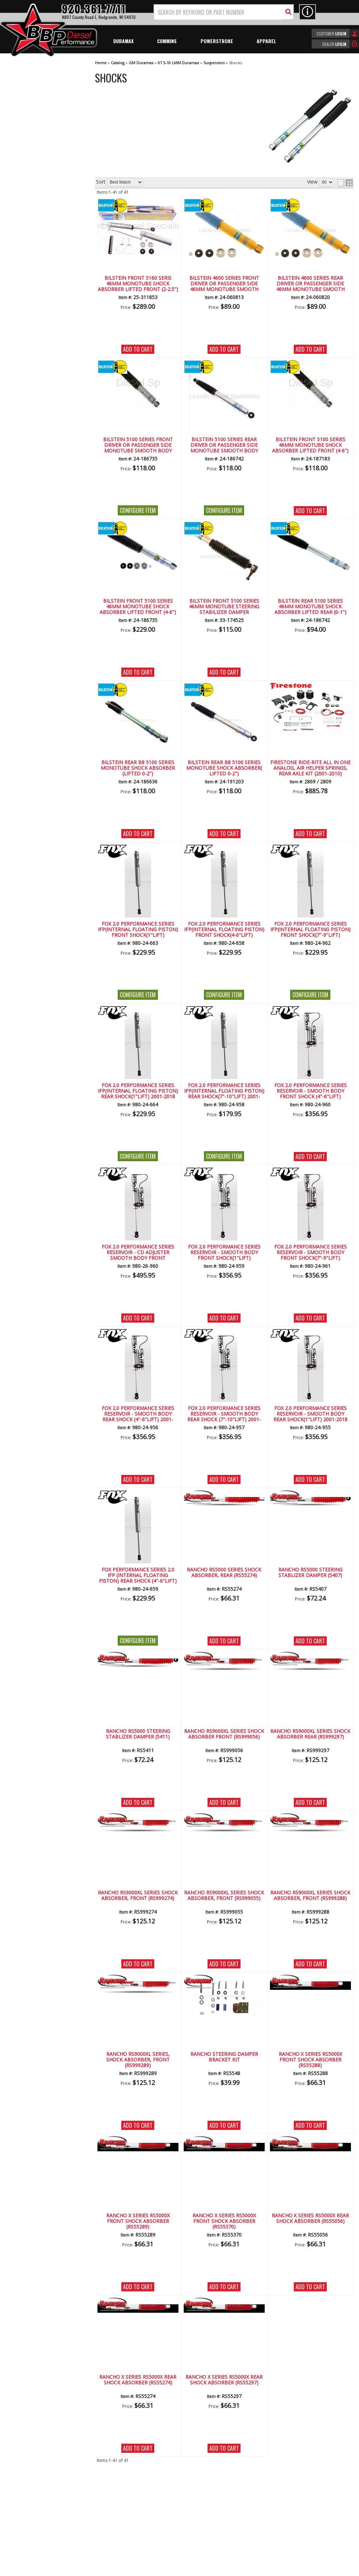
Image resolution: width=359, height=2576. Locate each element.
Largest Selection (39, 215)
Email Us (29, 274)
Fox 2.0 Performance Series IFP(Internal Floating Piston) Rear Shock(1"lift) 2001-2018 (138, 1091)
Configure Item (138, 510)
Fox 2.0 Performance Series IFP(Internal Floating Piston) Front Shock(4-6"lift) (224, 930)
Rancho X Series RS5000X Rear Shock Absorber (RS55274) (137, 2380)
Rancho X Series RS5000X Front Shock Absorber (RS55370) (224, 2221)
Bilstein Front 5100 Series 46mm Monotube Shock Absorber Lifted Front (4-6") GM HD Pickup (138, 607)
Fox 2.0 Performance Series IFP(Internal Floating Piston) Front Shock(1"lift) (138, 930)
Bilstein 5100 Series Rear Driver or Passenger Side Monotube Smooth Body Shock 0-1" (224, 445)
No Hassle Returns (40, 236)
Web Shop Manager (242, 2570)
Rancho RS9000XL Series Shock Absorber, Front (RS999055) (224, 1895)
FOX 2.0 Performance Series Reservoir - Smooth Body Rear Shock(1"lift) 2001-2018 (310, 1414)
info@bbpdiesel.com (205, 2530)
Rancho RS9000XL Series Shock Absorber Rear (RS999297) (310, 1734)
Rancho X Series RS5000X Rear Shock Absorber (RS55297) (224, 2380)
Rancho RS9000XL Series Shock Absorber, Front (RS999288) (310, 1895)
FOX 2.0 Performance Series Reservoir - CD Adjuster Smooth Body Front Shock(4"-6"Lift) (138, 1252)
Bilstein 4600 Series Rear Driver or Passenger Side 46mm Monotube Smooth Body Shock (310, 284)
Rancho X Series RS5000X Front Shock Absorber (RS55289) (138, 2221)
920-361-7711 (35, 289)
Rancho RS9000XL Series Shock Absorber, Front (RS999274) (138, 1895)
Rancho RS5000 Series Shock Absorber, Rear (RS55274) (224, 1572)
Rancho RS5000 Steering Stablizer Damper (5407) (310, 1572)
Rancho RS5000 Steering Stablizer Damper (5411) (138, 1734)
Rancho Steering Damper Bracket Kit (224, 2057)
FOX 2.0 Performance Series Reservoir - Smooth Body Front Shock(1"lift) (224, 1252)
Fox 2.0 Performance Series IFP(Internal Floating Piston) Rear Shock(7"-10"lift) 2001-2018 (224, 1091)
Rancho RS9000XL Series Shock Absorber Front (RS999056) (224, 1734)
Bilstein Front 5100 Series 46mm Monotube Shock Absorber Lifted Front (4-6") (310, 445)
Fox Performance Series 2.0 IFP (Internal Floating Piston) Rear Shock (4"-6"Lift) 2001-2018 (138, 1575)
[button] (224, 12)
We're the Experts (39, 195)
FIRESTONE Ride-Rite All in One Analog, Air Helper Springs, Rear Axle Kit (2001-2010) (310, 768)
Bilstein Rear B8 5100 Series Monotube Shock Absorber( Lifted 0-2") (224, 768)
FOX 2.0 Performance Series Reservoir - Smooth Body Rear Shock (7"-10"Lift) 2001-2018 (224, 1414)
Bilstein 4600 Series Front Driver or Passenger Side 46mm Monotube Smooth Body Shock (224, 284)
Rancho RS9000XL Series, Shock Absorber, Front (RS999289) (138, 2060)
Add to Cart (138, 349)
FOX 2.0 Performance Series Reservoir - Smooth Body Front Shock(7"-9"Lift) (310, 1252)
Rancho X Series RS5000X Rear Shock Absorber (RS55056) (310, 2218)
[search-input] (218, 12)
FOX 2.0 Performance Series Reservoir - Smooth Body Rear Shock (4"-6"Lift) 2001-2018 (138, 1414)
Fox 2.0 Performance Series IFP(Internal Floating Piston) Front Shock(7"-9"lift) (310, 930)
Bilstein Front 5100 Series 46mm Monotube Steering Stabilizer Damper (224, 607)
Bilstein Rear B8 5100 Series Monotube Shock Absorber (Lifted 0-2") (138, 768)
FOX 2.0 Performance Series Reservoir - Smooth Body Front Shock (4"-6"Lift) (310, 1091)
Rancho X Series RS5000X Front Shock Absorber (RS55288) (310, 2060)
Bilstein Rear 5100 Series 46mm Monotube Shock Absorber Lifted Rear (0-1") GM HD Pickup (310, 607)
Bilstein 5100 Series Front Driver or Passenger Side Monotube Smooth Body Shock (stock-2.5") (138, 445)
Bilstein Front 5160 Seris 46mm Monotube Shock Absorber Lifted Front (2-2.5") (138, 284)
